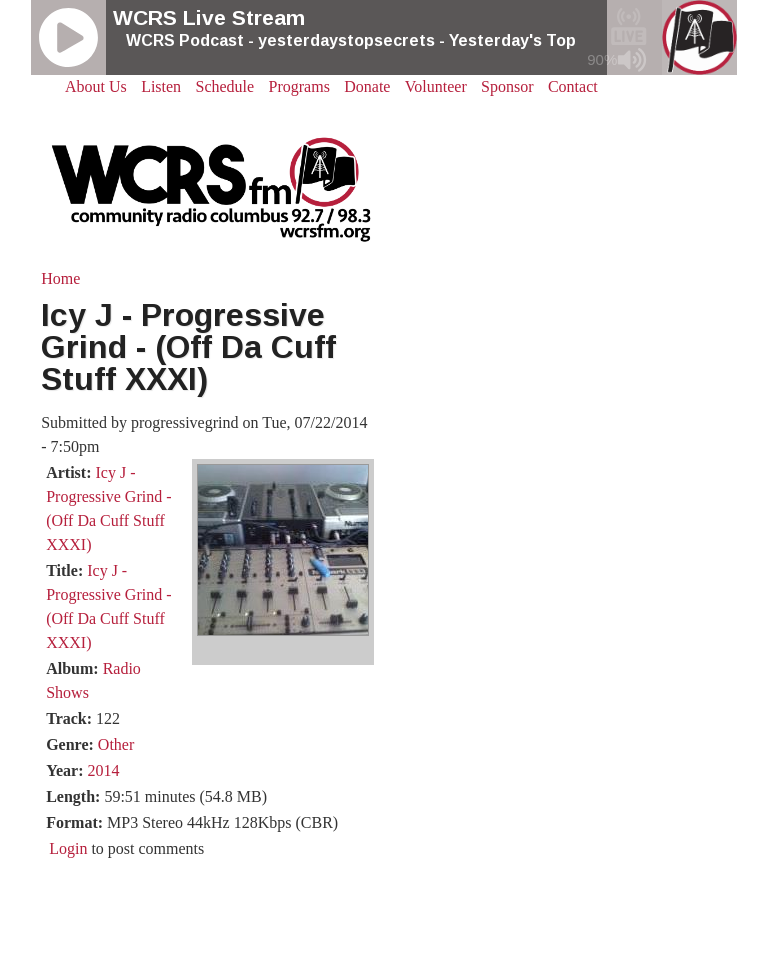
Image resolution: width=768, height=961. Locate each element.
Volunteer (436, 86)
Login (68, 848)
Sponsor (507, 86)
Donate (367, 86)
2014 (103, 770)
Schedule (225, 86)
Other (116, 744)
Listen (161, 86)
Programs (299, 86)
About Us (96, 86)
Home (60, 278)
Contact (573, 86)
